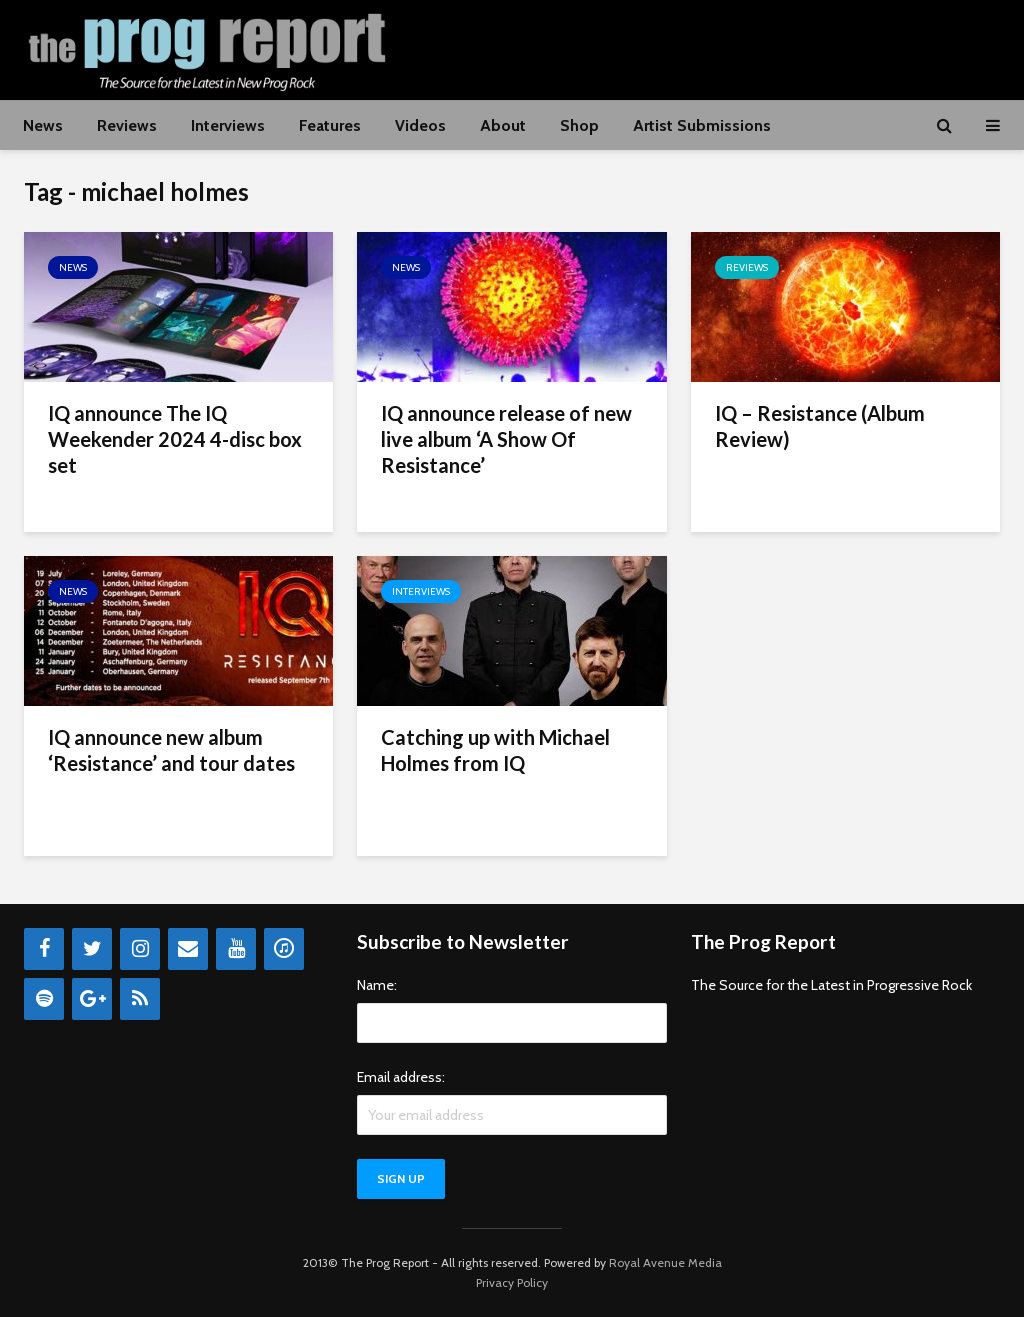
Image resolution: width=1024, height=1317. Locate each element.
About (503, 125)
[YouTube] (236, 949)
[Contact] (188, 949)
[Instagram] (140, 949)
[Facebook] (44, 949)
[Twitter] (92, 949)
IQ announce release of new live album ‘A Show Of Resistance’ (506, 439)
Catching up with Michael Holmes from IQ (495, 750)
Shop (579, 125)
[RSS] (140, 999)
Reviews (127, 125)
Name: (377, 985)
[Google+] (92, 999)
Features (330, 125)
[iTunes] (284, 949)
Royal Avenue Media (665, 1262)
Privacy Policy (512, 1282)
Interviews (228, 125)
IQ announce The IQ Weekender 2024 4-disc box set (175, 439)
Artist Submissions (702, 125)
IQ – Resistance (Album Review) (820, 426)
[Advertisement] (636, 47)
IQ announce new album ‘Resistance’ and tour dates (171, 750)
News (43, 125)
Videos (420, 125)
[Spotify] (44, 999)
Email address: (401, 1077)
